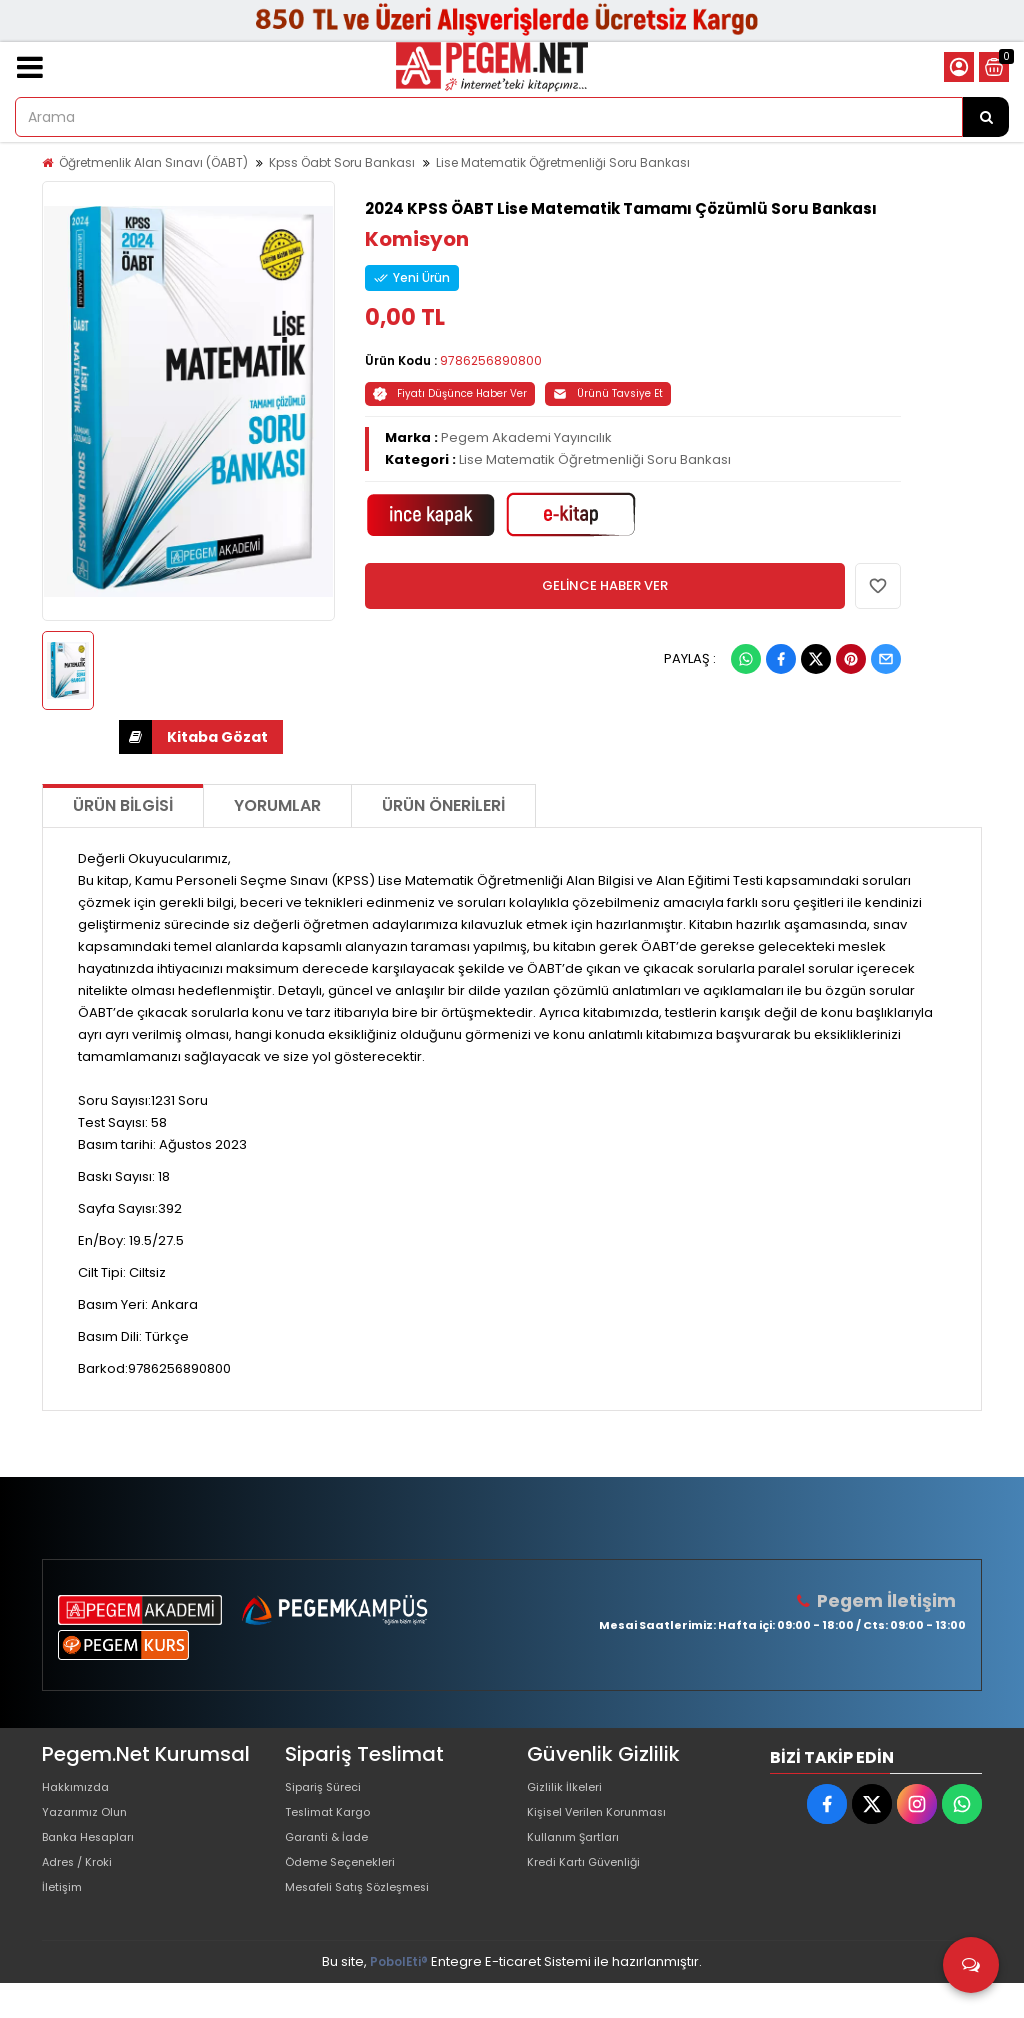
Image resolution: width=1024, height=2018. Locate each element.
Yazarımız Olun (90, 1822)
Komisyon (417, 239)
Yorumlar (277, 805)
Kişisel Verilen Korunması (608, 1822)
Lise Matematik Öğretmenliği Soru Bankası (563, 162)
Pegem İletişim (893, 1600)
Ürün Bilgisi (123, 805)
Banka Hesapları (95, 1854)
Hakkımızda (80, 1790)
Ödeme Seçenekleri (351, 1886)
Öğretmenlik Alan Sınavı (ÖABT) (153, 162)
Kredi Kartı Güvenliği (591, 1886)
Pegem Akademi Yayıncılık (526, 437)
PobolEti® (399, 1996)
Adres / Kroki (83, 1886)
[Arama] (986, 117)
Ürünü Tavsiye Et (608, 393)
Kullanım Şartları (579, 1854)
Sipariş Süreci (329, 1790)
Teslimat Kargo (334, 1822)
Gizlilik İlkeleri (569, 1790)
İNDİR (135, 737)
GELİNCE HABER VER (605, 585)
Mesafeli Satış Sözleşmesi (368, 1918)
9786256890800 (491, 360)
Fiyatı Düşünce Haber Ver (450, 393)
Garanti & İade (332, 1854)
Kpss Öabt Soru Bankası (342, 162)
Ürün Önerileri (443, 805)
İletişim (64, 1918)
